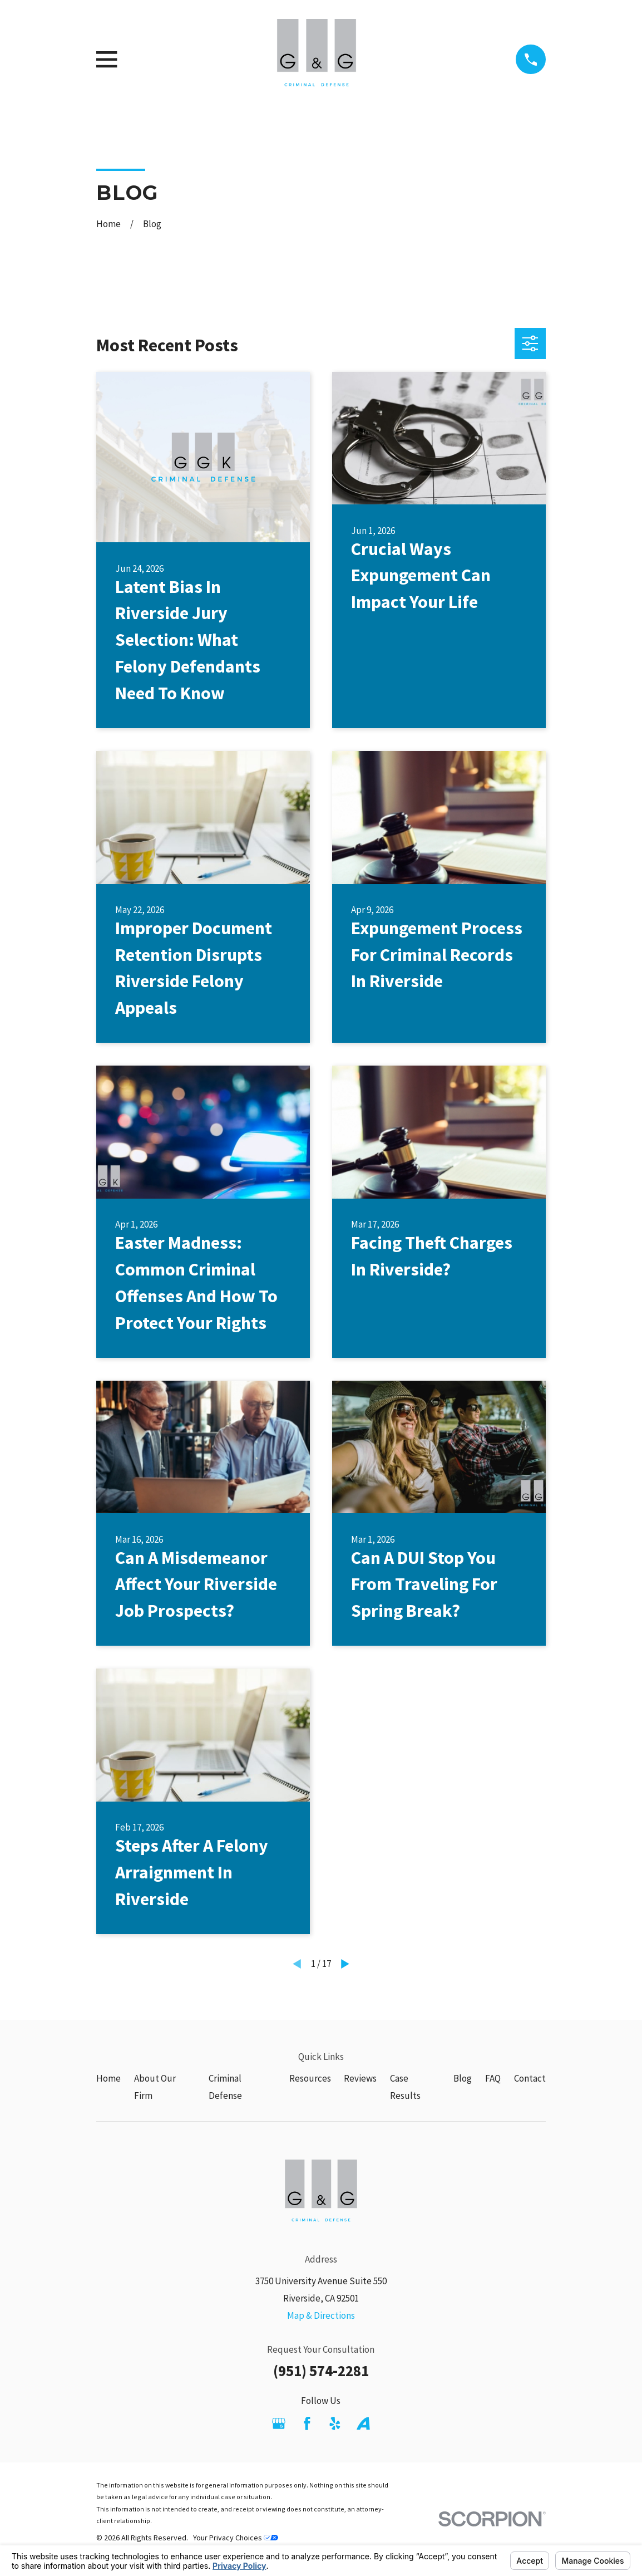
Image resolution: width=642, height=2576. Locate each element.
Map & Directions (321, 2315)
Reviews (360, 2078)
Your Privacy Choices (235, 2538)
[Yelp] (335, 2423)
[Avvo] (363, 2423)
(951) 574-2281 (321, 2370)
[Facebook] (307, 2423)
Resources (310, 2078)
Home (108, 2078)
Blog (462, 2078)
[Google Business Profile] (278, 2423)
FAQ (493, 2078)
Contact (530, 2078)
